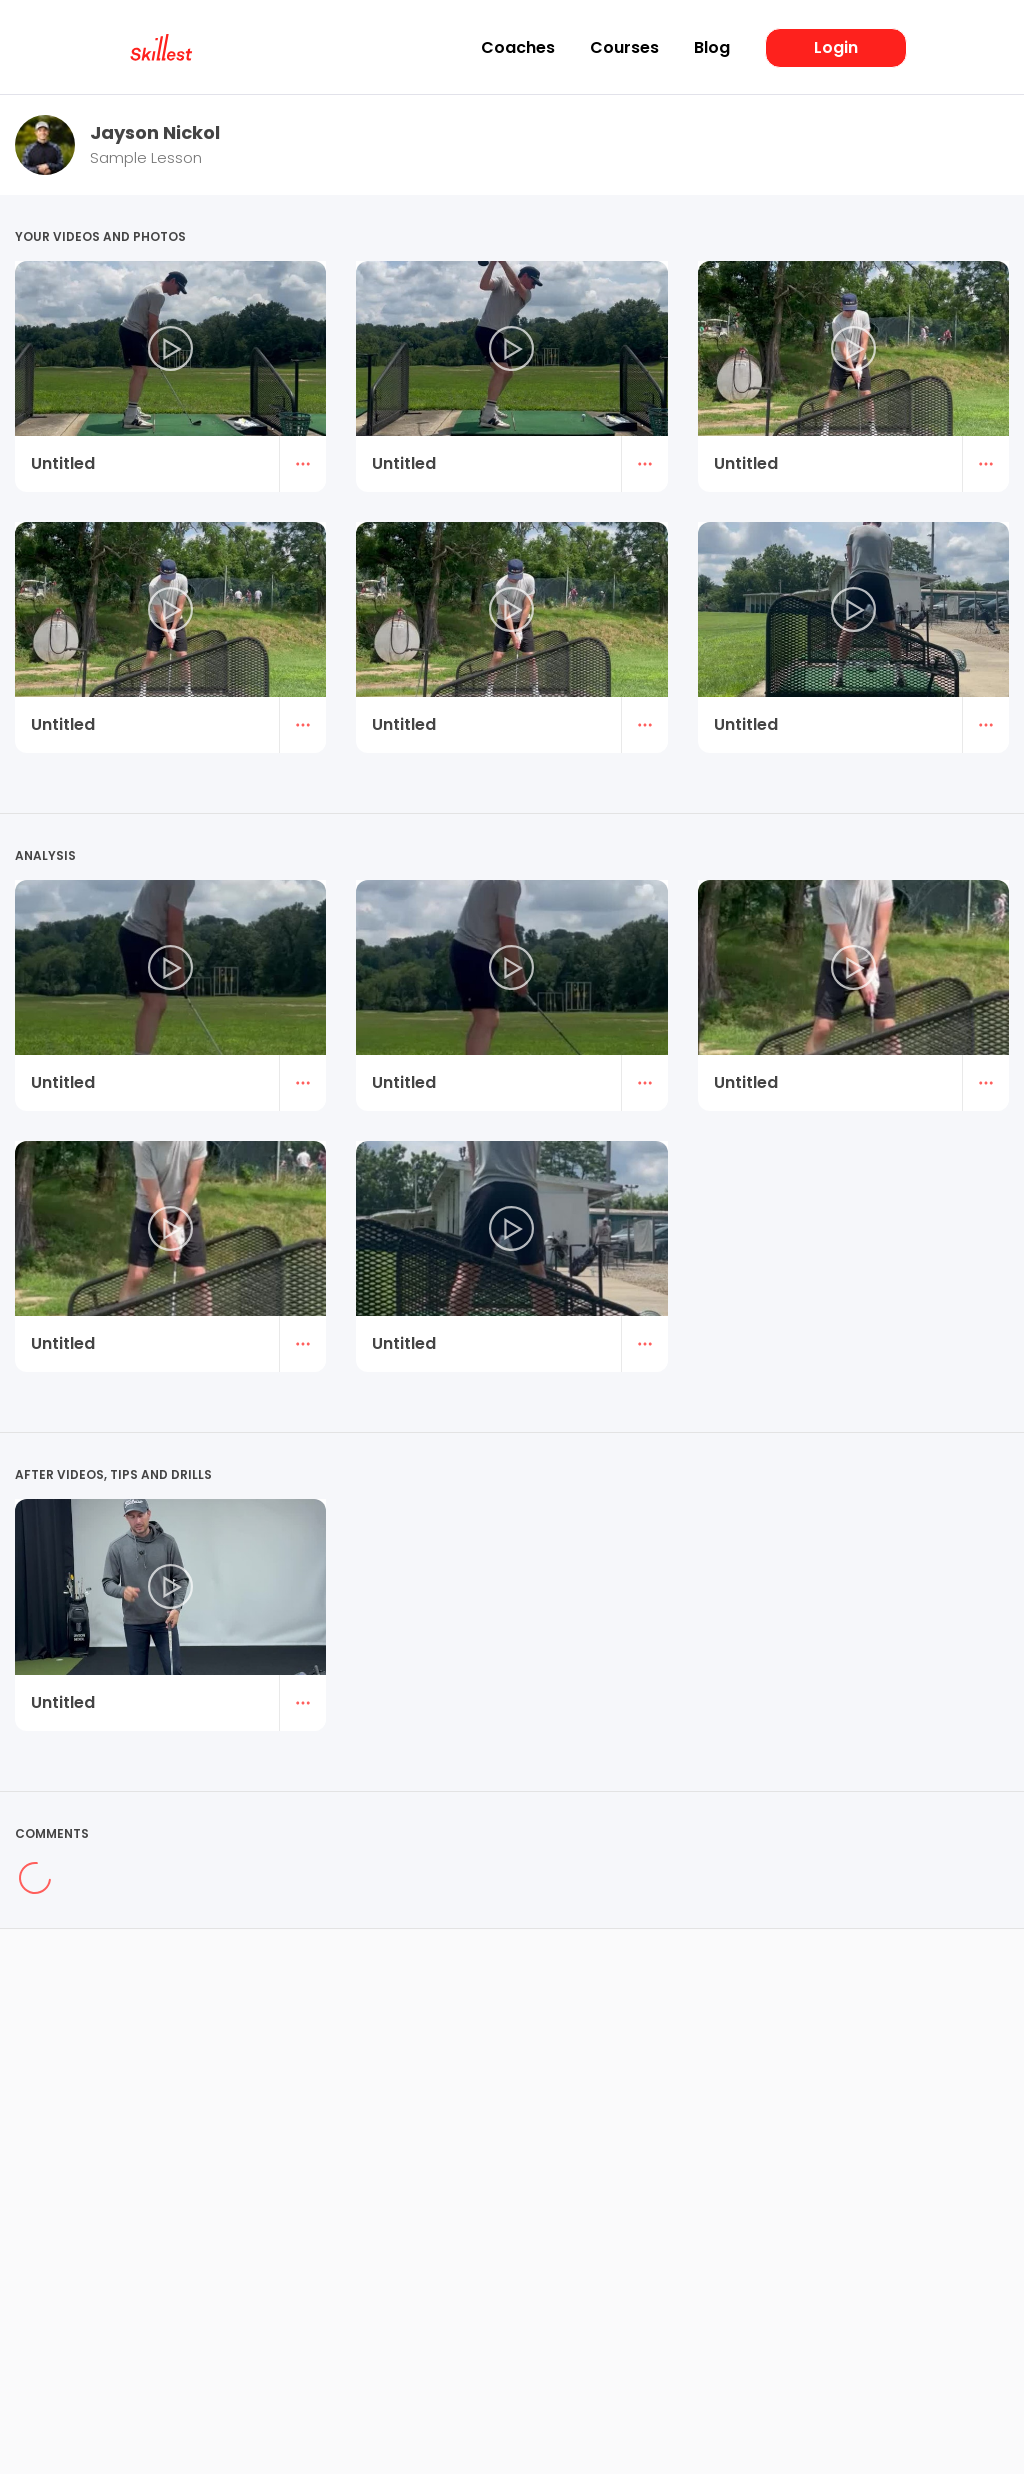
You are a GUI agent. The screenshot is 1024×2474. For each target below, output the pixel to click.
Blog (712, 48)
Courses (624, 48)
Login (836, 47)
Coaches (518, 48)
